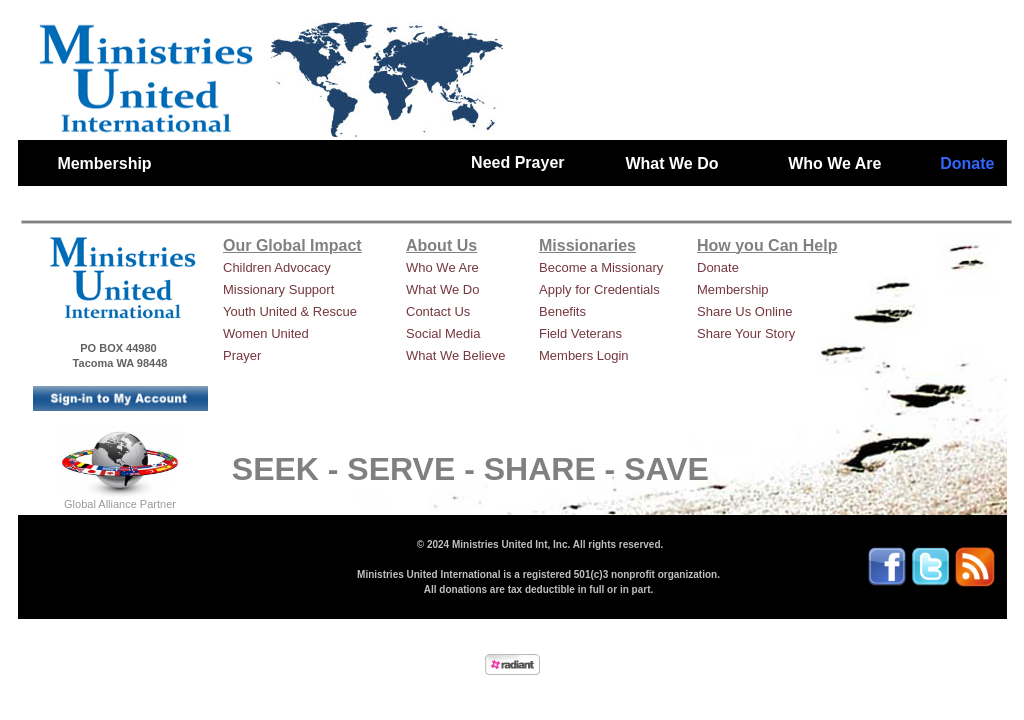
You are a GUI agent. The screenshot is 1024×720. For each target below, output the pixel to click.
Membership (733, 289)
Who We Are (442, 267)
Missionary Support (278, 289)
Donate (718, 267)
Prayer (242, 355)
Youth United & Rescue (290, 311)
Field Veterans (580, 333)
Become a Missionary (601, 267)
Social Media (443, 333)
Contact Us (438, 311)
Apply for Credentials (599, 289)
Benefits (562, 311)
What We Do (442, 289)
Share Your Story (746, 333)
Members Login (584, 355)
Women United (266, 333)
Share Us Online (744, 311)
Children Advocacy (277, 267)
